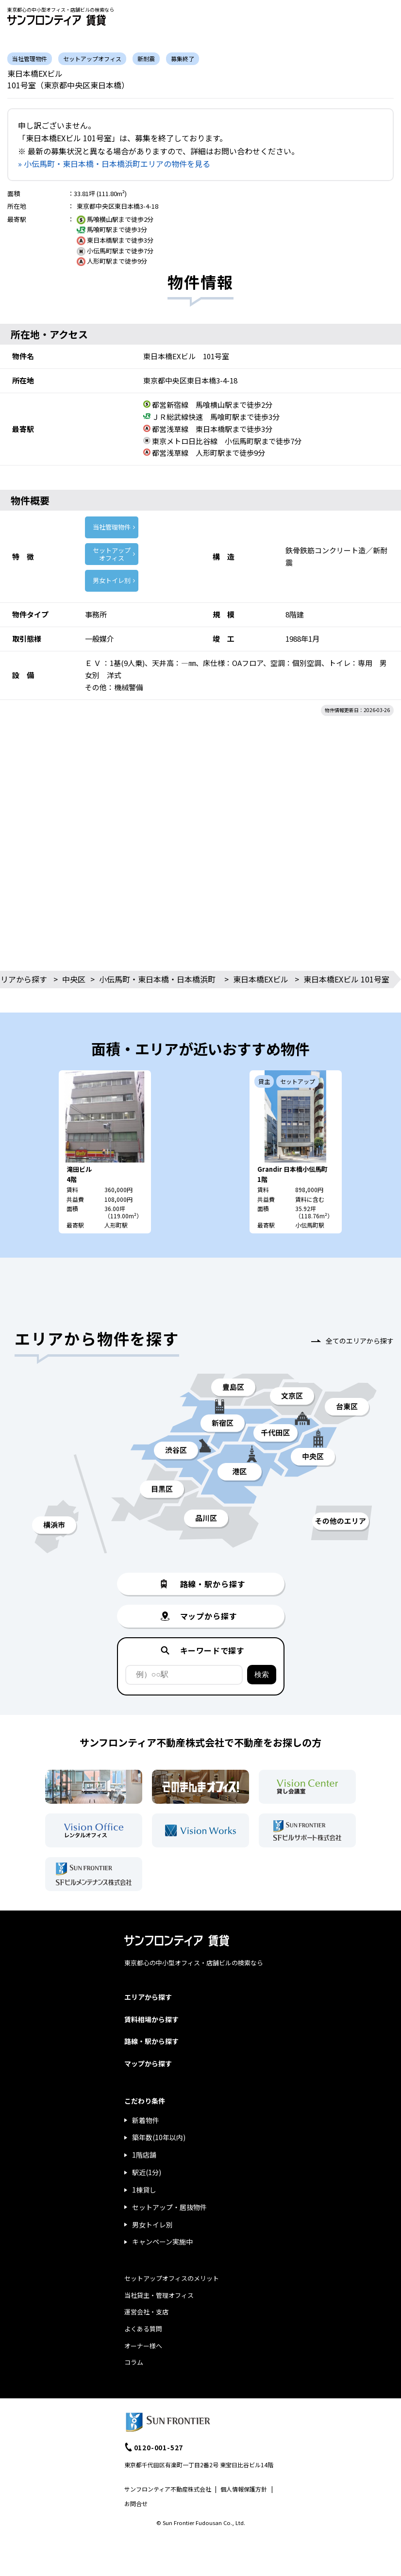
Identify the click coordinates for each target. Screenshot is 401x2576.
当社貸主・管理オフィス (159, 2295)
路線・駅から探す (151, 2041)
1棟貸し (144, 2189)
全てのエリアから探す (360, 1341)
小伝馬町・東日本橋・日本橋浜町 (157, 979)
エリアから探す (148, 1997)
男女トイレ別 (112, 580)
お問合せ (136, 2503)
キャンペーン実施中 (162, 2241)
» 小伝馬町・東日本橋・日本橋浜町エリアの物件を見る (114, 163)
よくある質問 (143, 2328)
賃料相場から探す (151, 2019)
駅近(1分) (146, 2172)
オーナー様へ (143, 2345)
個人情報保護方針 (243, 2489)
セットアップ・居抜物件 (169, 2207)
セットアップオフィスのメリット (171, 2278)
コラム (133, 2362)
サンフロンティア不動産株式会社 (167, 2489)
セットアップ (111, 554)
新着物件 (145, 2120)
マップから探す (148, 2063)
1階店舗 (144, 2155)
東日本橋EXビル (260, 979)
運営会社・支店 (146, 2311)
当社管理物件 (112, 527)
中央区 (73, 979)
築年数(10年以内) (158, 2137)
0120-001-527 (159, 2447)
